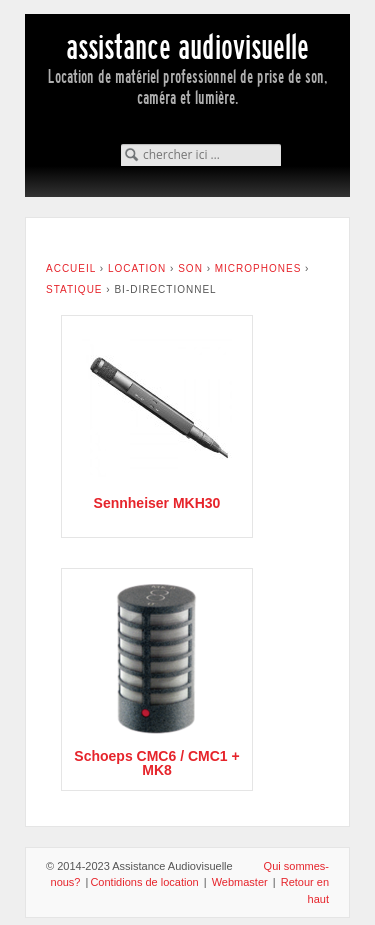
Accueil (71, 268)
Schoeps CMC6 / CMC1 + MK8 (156, 763)
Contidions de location (144, 882)
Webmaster (240, 882)
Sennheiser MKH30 (157, 503)
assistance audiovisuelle (187, 47)
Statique (74, 289)
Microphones (258, 268)
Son (190, 268)
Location (137, 268)
